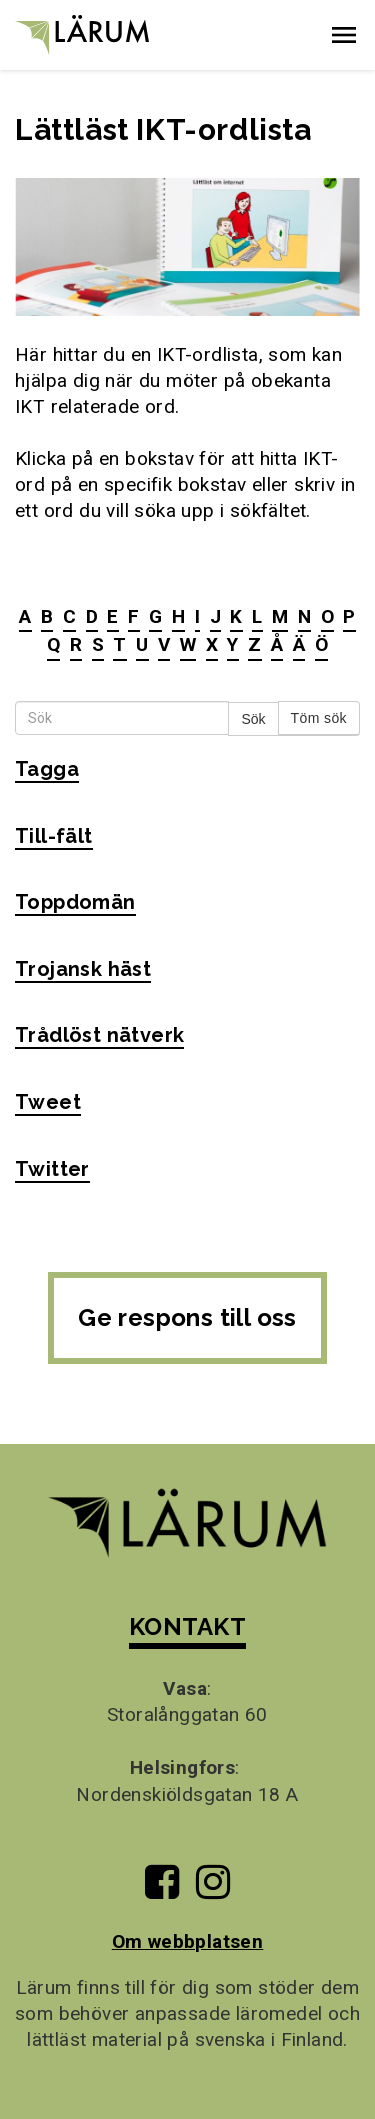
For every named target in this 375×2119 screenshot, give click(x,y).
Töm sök (319, 718)
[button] (344, 35)
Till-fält (54, 836)
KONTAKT (187, 1626)
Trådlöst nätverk (99, 1035)
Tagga (47, 769)
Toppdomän (75, 902)
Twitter (52, 1169)
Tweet (48, 1102)
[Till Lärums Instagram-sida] (213, 1889)
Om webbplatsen (188, 1941)
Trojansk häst (83, 969)
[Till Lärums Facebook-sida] (162, 1889)
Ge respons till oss (187, 1317)
